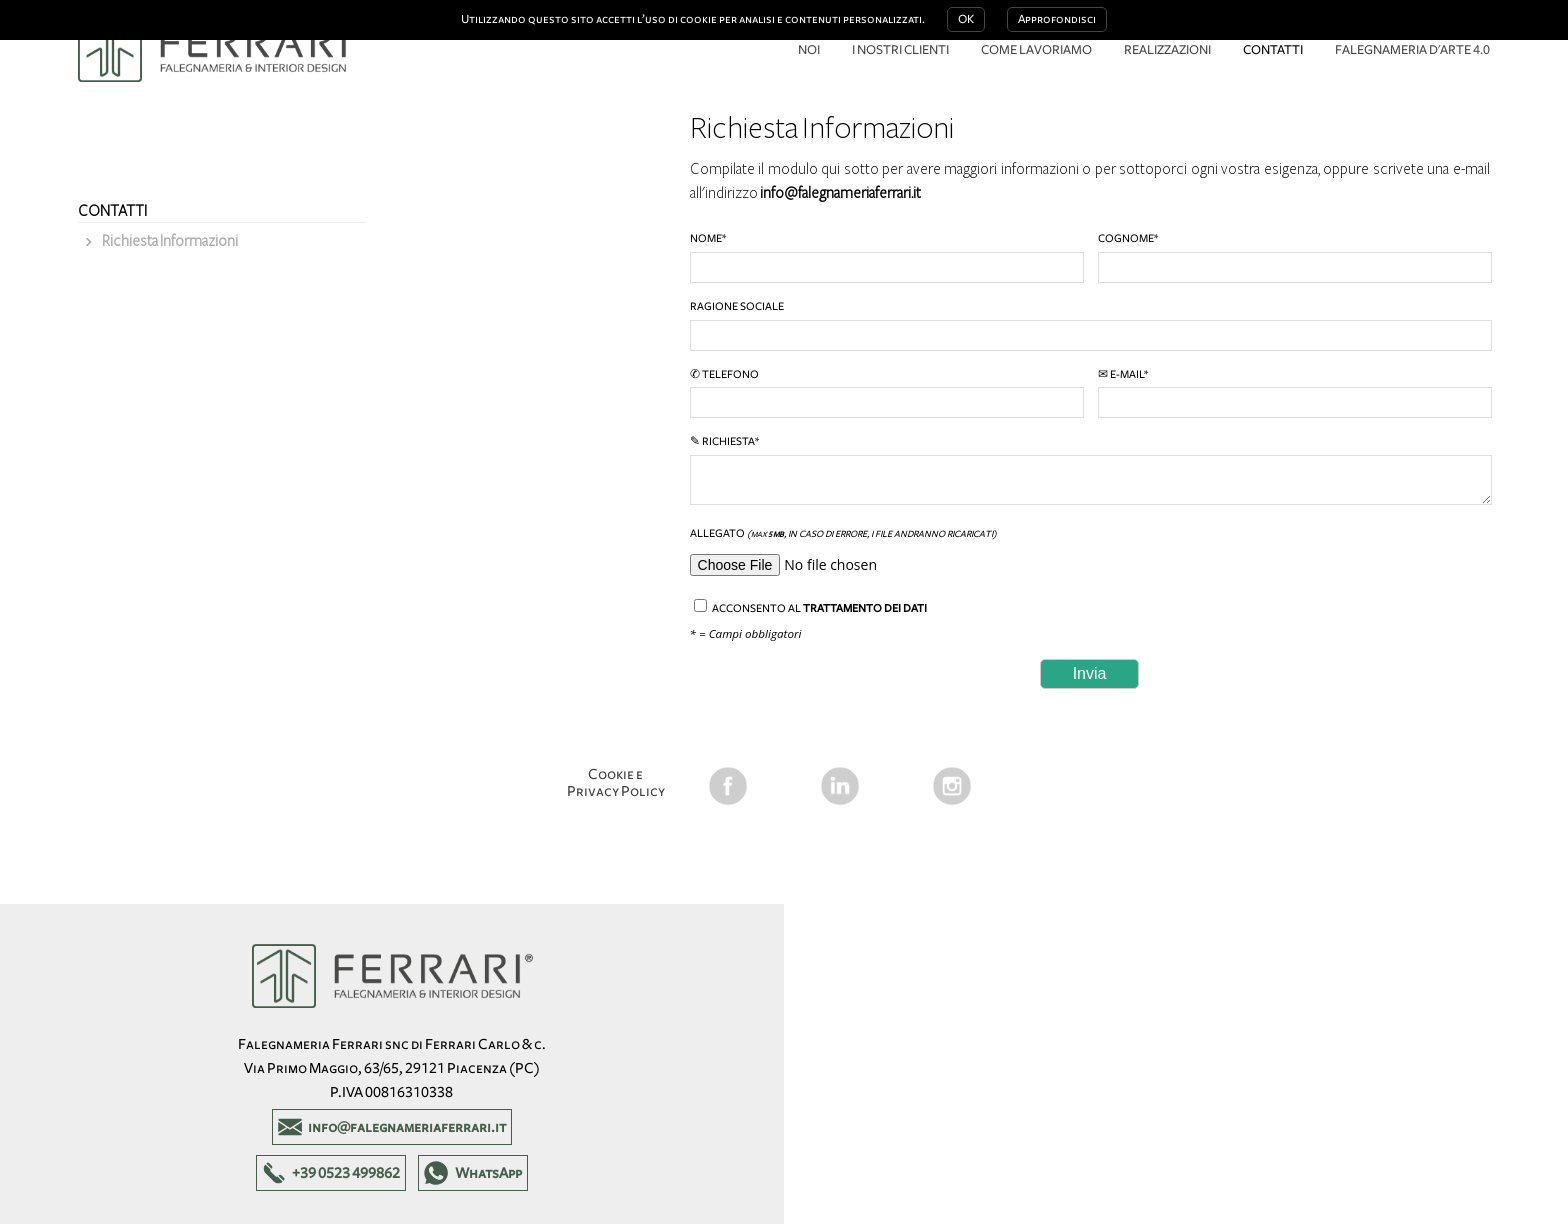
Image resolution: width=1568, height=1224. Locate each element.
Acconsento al (810, 606)
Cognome (1294, 257)
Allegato (1090, 554)
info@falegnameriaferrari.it (840, 193)
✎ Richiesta (1090, 470)
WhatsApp (488, 1173)
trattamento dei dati (865, 608)
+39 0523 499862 (346, 1173)
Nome (886, 257)
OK (966, 19)
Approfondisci (1057, 19)
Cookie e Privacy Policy (616, 782)
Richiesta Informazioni (170, 241)
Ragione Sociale (1090, 325)
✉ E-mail (1294, 393)
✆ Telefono (886, 393)
